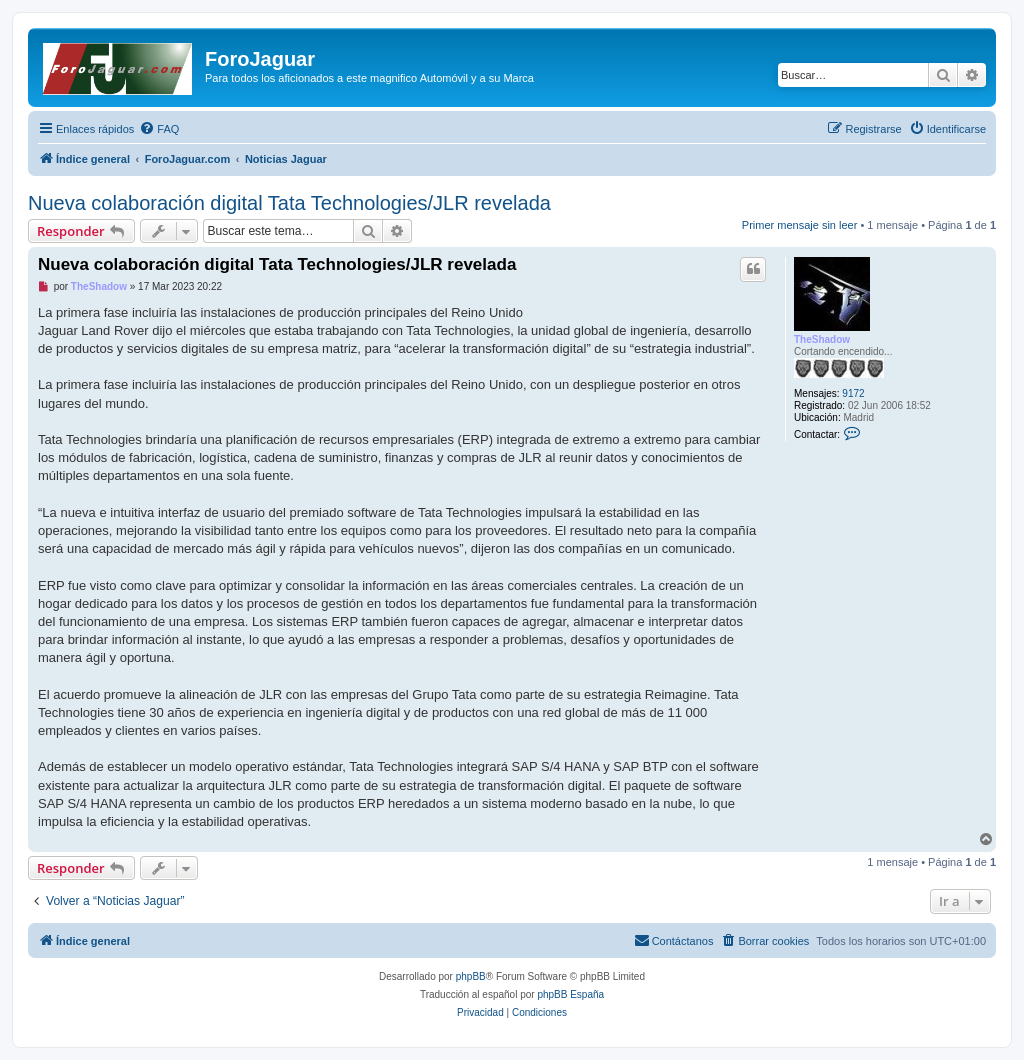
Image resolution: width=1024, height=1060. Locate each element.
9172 (853, 393)
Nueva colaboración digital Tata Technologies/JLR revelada (289, 203)
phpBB (471, 976)
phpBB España (570, 994)
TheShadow (822, 339)
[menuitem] (159, 129)
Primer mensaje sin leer (800, 225)
